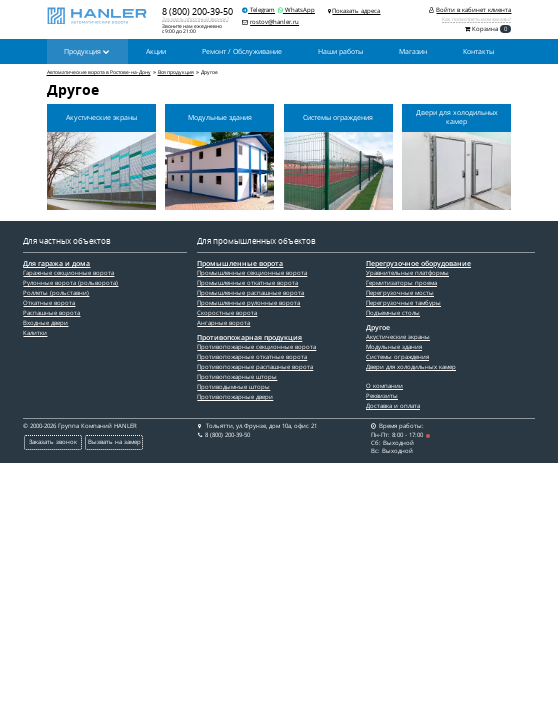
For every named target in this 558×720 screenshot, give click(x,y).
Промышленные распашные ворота (250, 293)
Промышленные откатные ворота (247, 283)
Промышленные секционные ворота (252, 273)
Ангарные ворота (223, 323)
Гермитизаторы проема (401, 283)
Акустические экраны (398, 337)
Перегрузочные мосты (400, 293)
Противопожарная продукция (249, 338)
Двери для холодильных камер (411, 367)
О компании (384, 386)
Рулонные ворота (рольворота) (70, 283)
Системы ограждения (397, 357)
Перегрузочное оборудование (418, 264)
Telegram (258, 10)
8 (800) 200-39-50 (197, 11)
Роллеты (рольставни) (56, 293)
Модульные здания (394, 347)
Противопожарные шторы (237, 377)
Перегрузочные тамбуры (403, 303)
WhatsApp (296, 10)
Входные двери (45, 323)
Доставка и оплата (393, 406)
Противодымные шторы (233, 387)
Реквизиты (382, 396)
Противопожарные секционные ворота (256, 347)
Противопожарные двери (235, 397)
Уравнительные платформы (407, 273)
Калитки (35, 333)
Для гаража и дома (56, 264)
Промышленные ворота (240, 264)
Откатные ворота (49, 303)
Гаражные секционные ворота (68, 273)
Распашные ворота (51, 313)
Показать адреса (356, 11)
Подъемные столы (393, 313)
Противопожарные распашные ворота (255, 367)
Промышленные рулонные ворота (248, 303)
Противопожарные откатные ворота (252, 357)
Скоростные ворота (227, 313)
